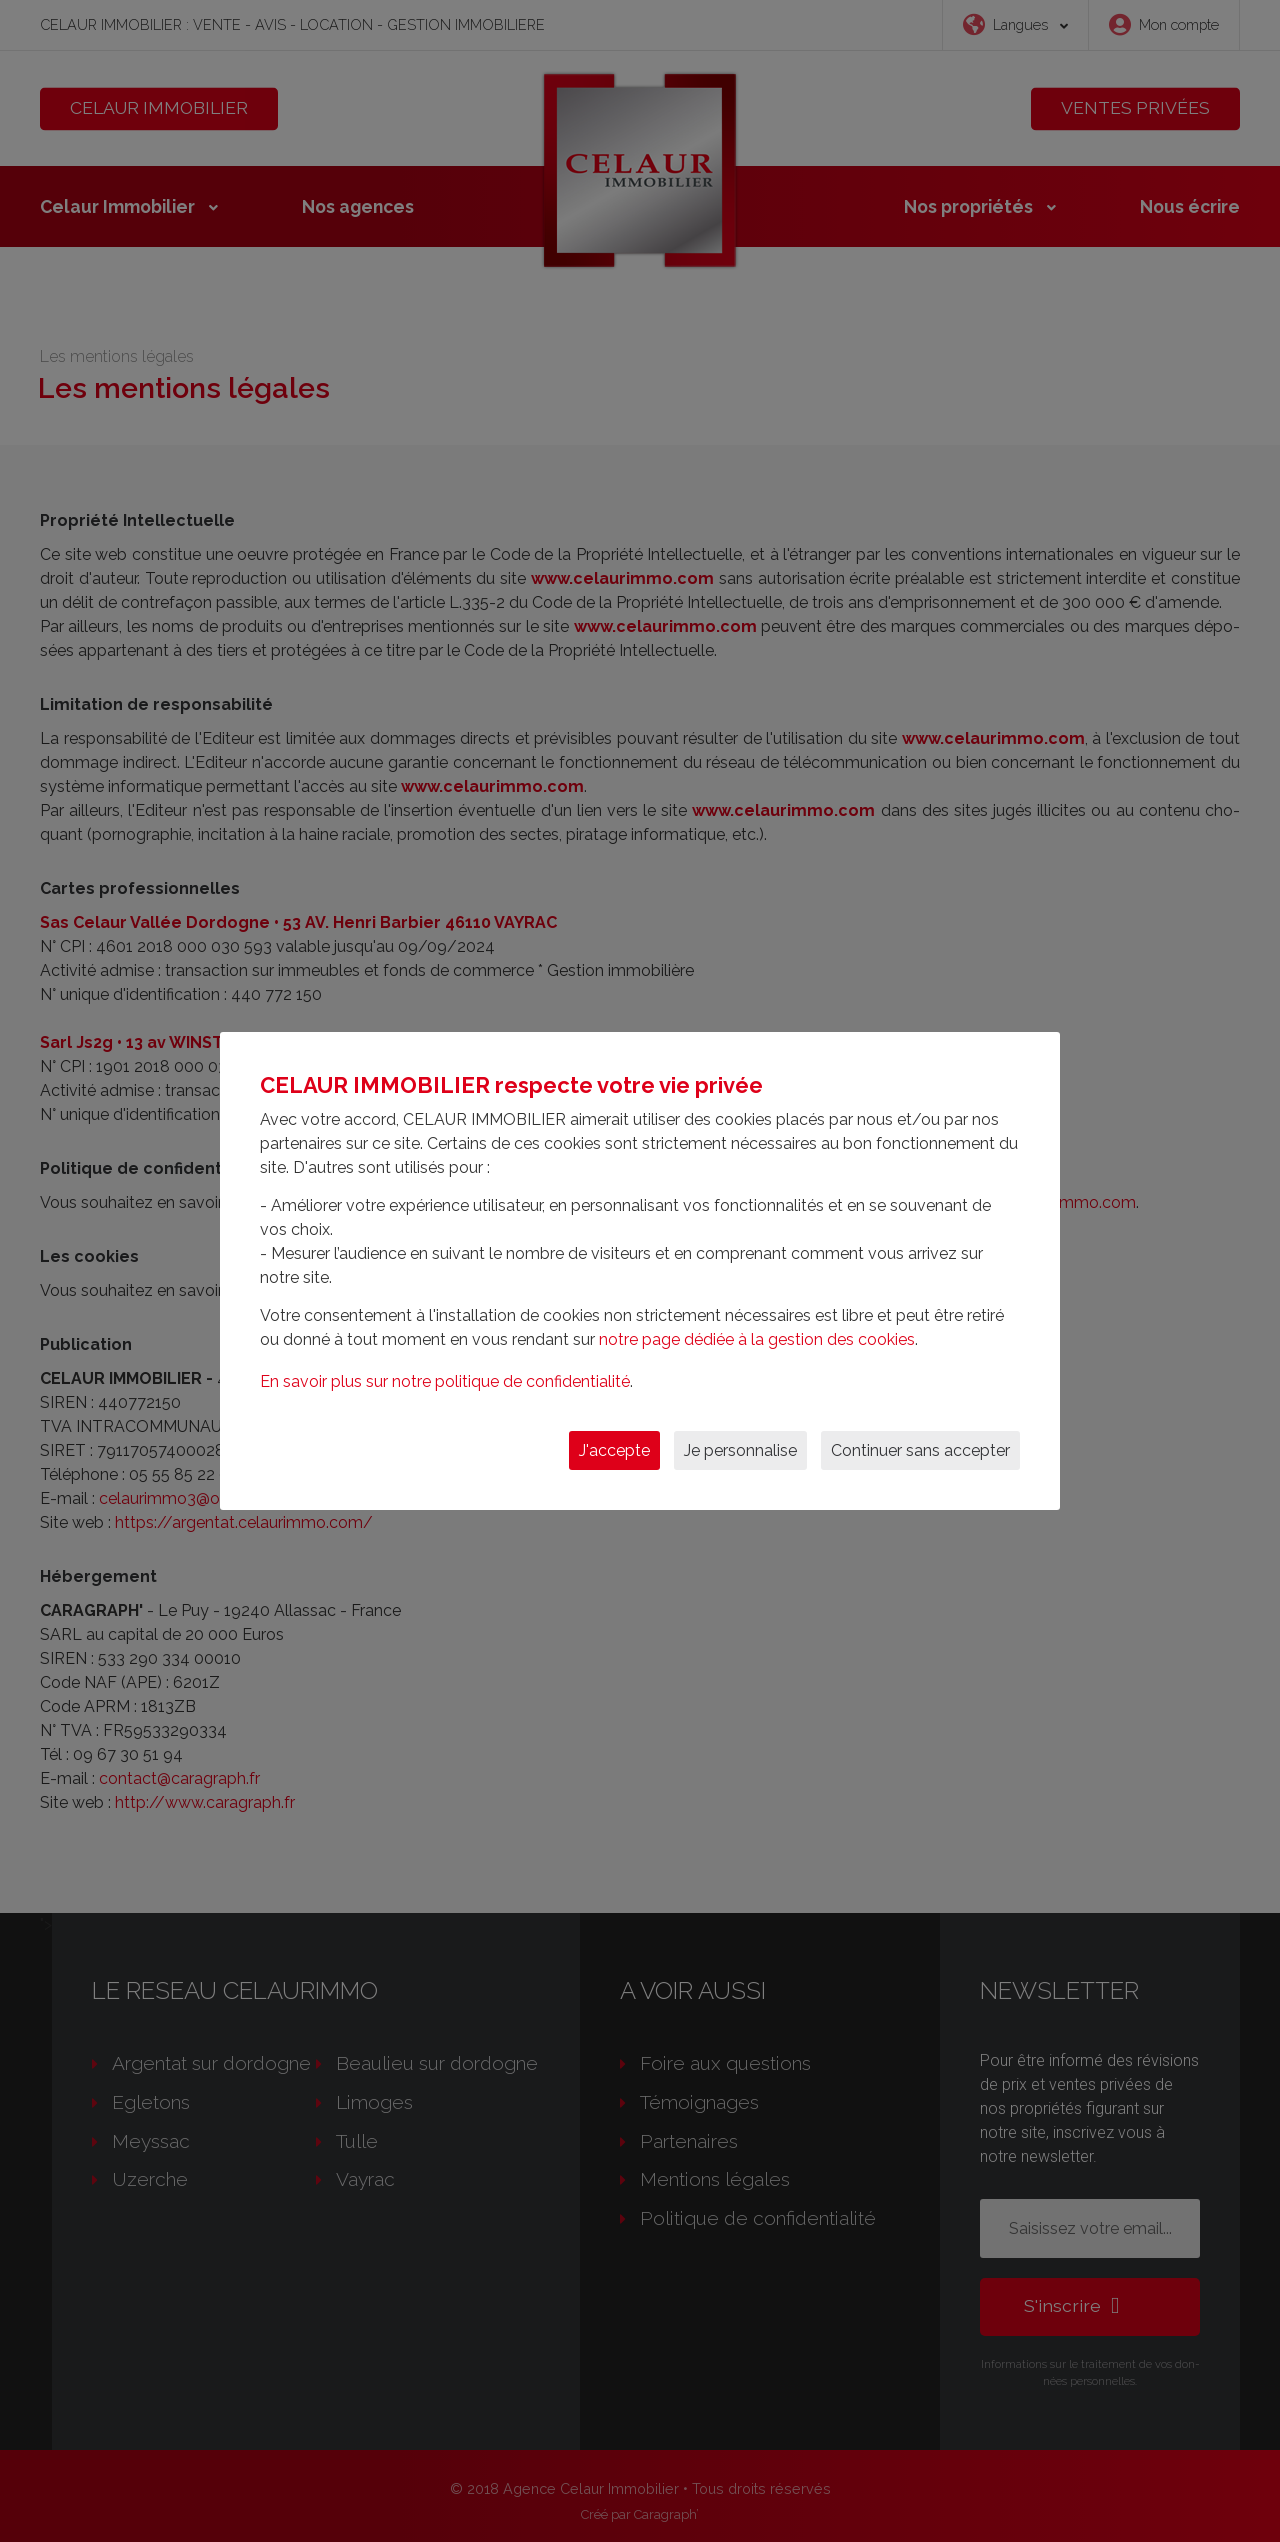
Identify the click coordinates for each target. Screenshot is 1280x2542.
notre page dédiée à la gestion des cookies (757, 1339)
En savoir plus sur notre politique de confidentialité (445, 1381)
